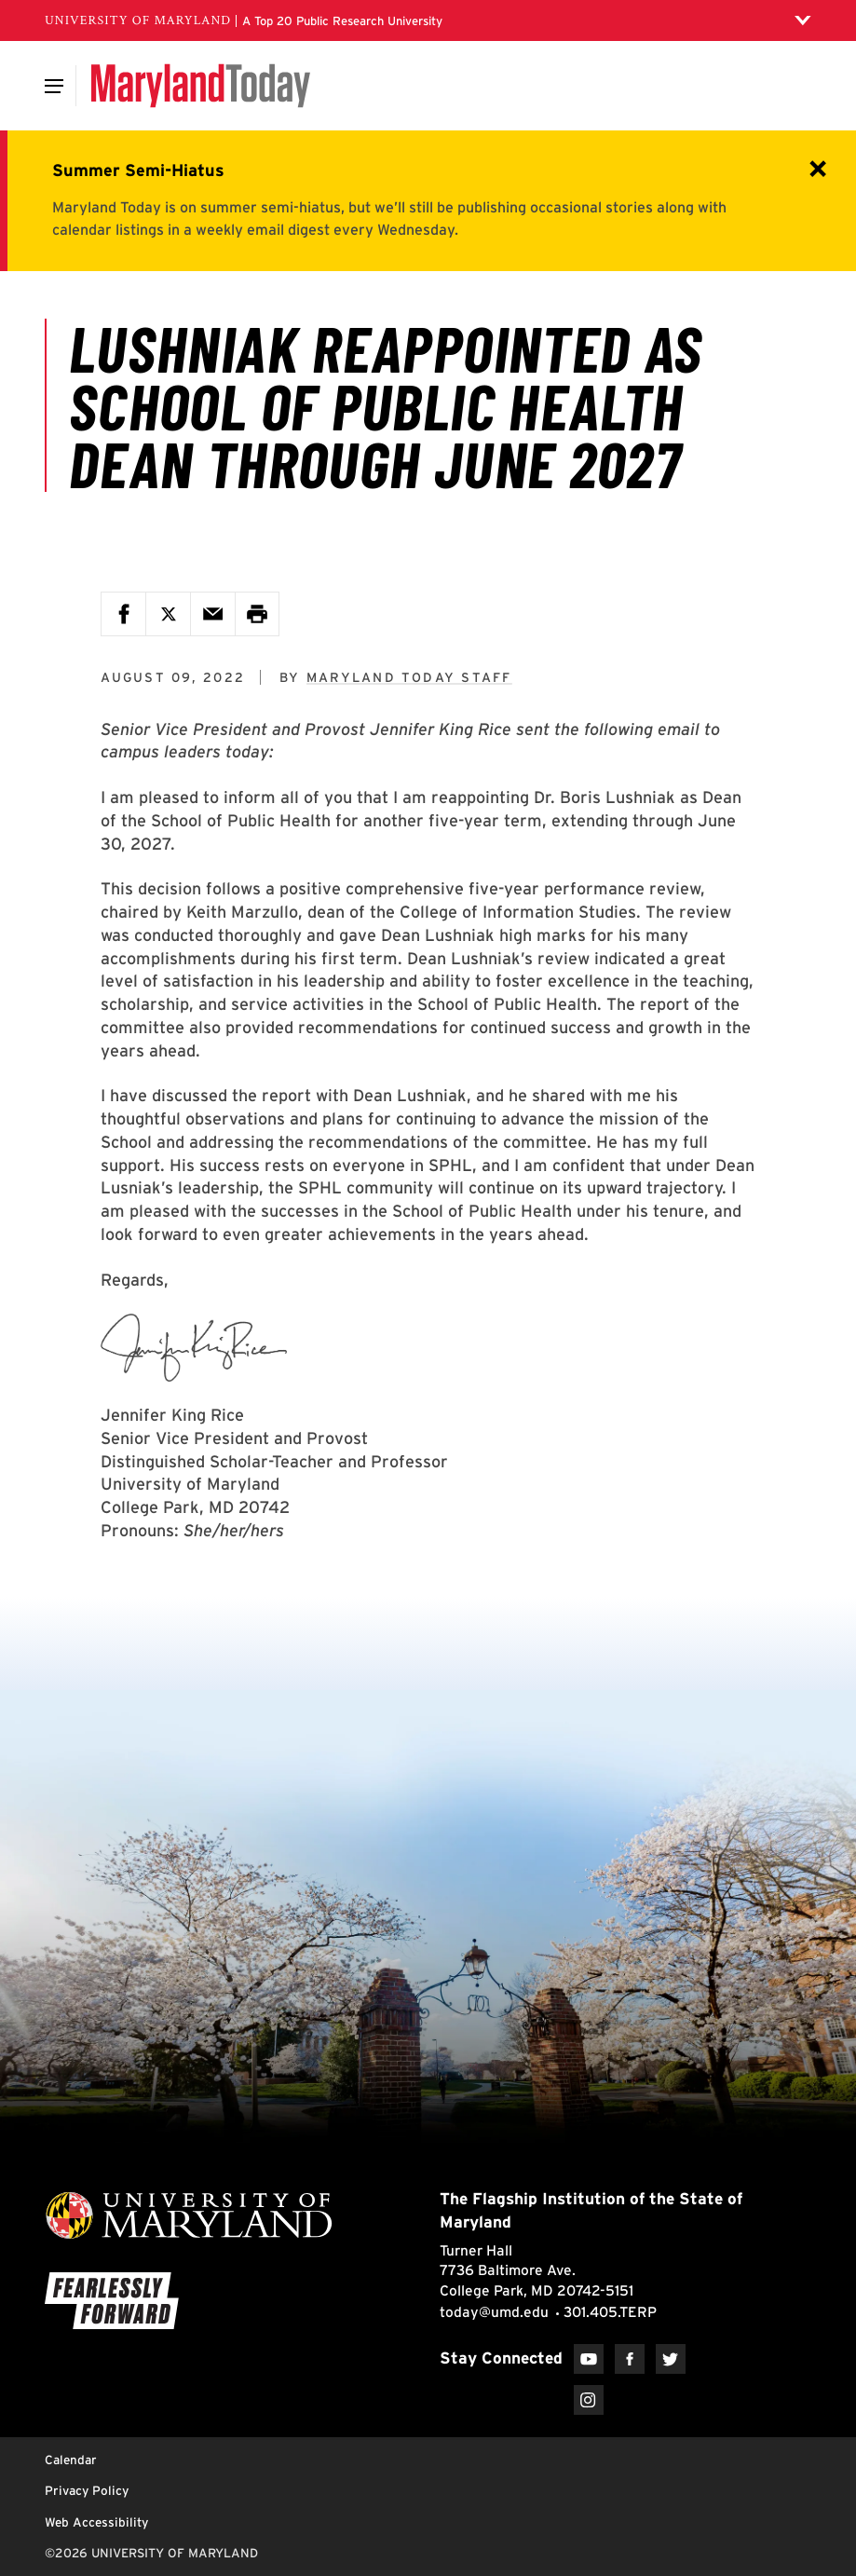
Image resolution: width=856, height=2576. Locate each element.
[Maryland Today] (200, 85)
